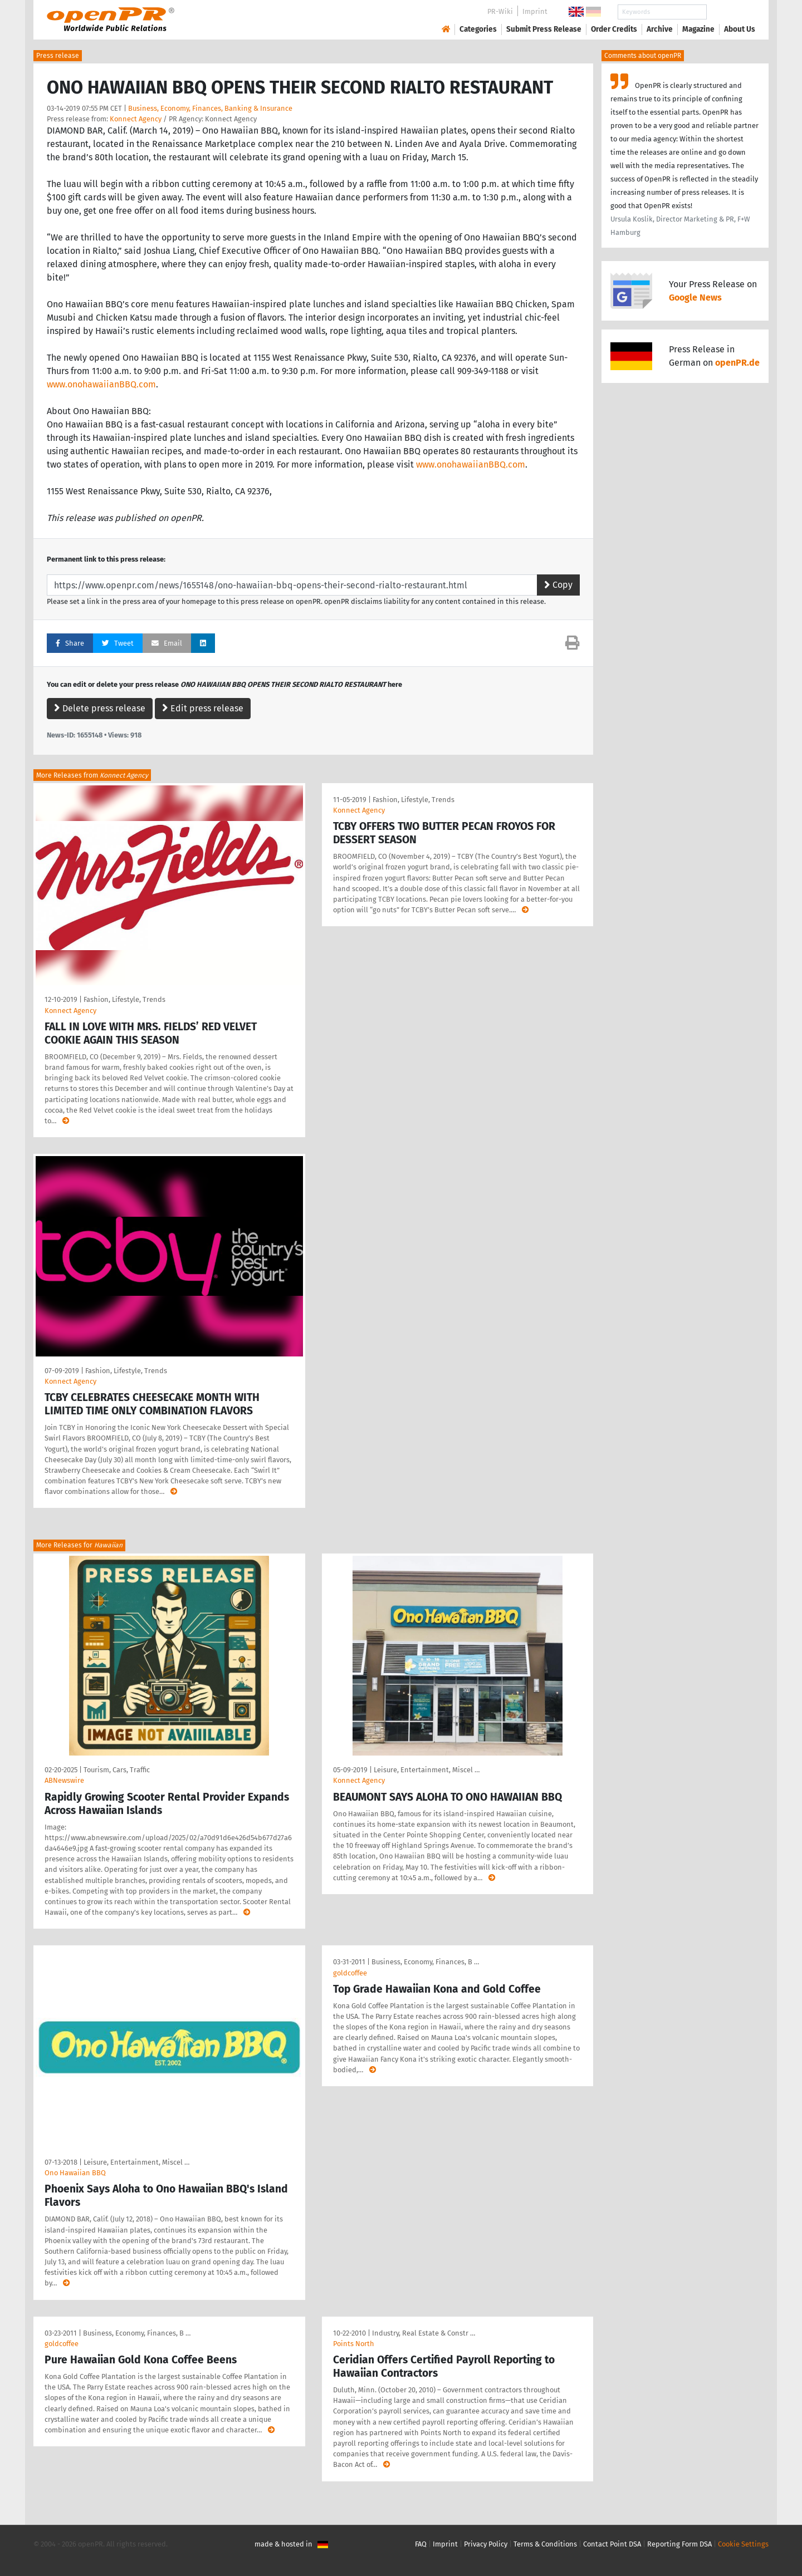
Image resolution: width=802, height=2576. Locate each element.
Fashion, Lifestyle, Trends (124, 999)
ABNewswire (64, 1780)
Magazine (698, 29)
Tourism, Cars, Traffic (117, 1770)
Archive (660, 29)
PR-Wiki (500, 11)
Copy (558, 584)
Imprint (534, 11)
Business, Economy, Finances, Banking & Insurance (210, 108)
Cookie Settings (743, 2544)
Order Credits (614, 29)
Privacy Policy (485, 2544)
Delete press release (99, 708)
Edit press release (202, 708)
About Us (739, 29)
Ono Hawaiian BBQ (75, 2173)
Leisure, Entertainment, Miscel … (427, 1770)
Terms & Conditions (545, 2544)
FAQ (421, 2544)
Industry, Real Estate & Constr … (423, 2333)
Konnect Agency (136, 119)
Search (730, 12)
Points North (353, 2343)
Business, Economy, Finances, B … (425, 1962)
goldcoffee (350, 1973)
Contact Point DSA (612, 2544)
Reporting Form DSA (679, 2544)
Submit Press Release (543, 29)
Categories (478, 29)
